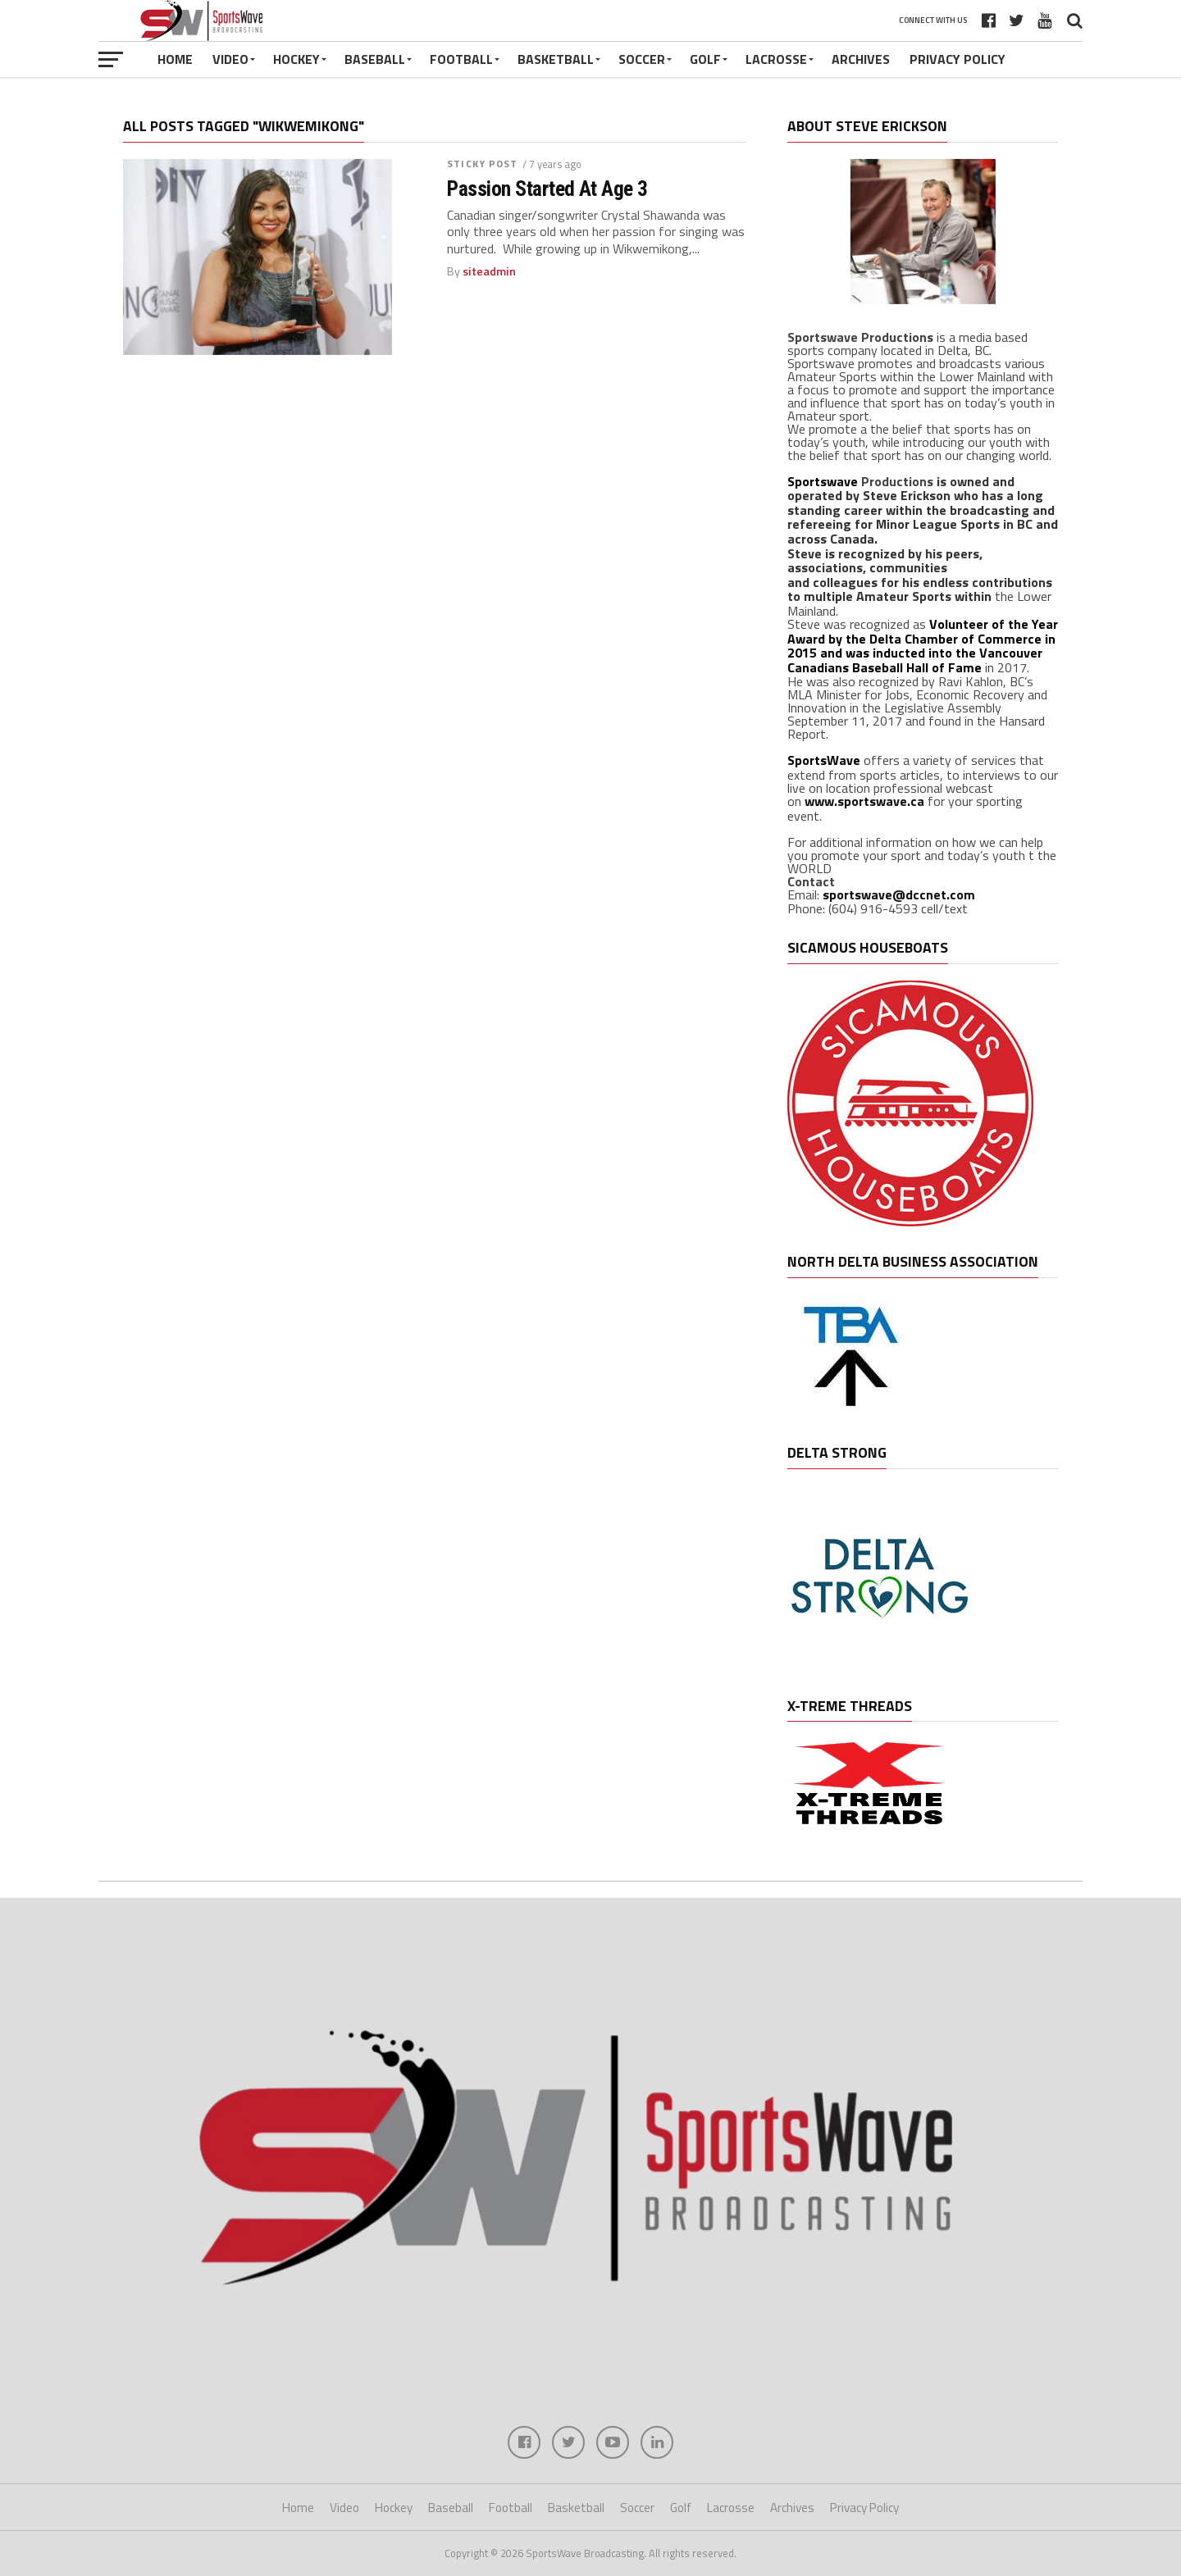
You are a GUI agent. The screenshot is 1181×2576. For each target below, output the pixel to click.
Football (461, 59)
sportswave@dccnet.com (899, 894)
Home (175, 59)
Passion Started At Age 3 (547, 188)
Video (230, 59)
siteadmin (489, 271)
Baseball (374, 59)
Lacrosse (776, 59)
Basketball (556, 59)
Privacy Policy (957, 59)
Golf (705, 59)
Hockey (296, 59)
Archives (861, 59)
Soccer (641, 59)
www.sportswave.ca (864, 801)
